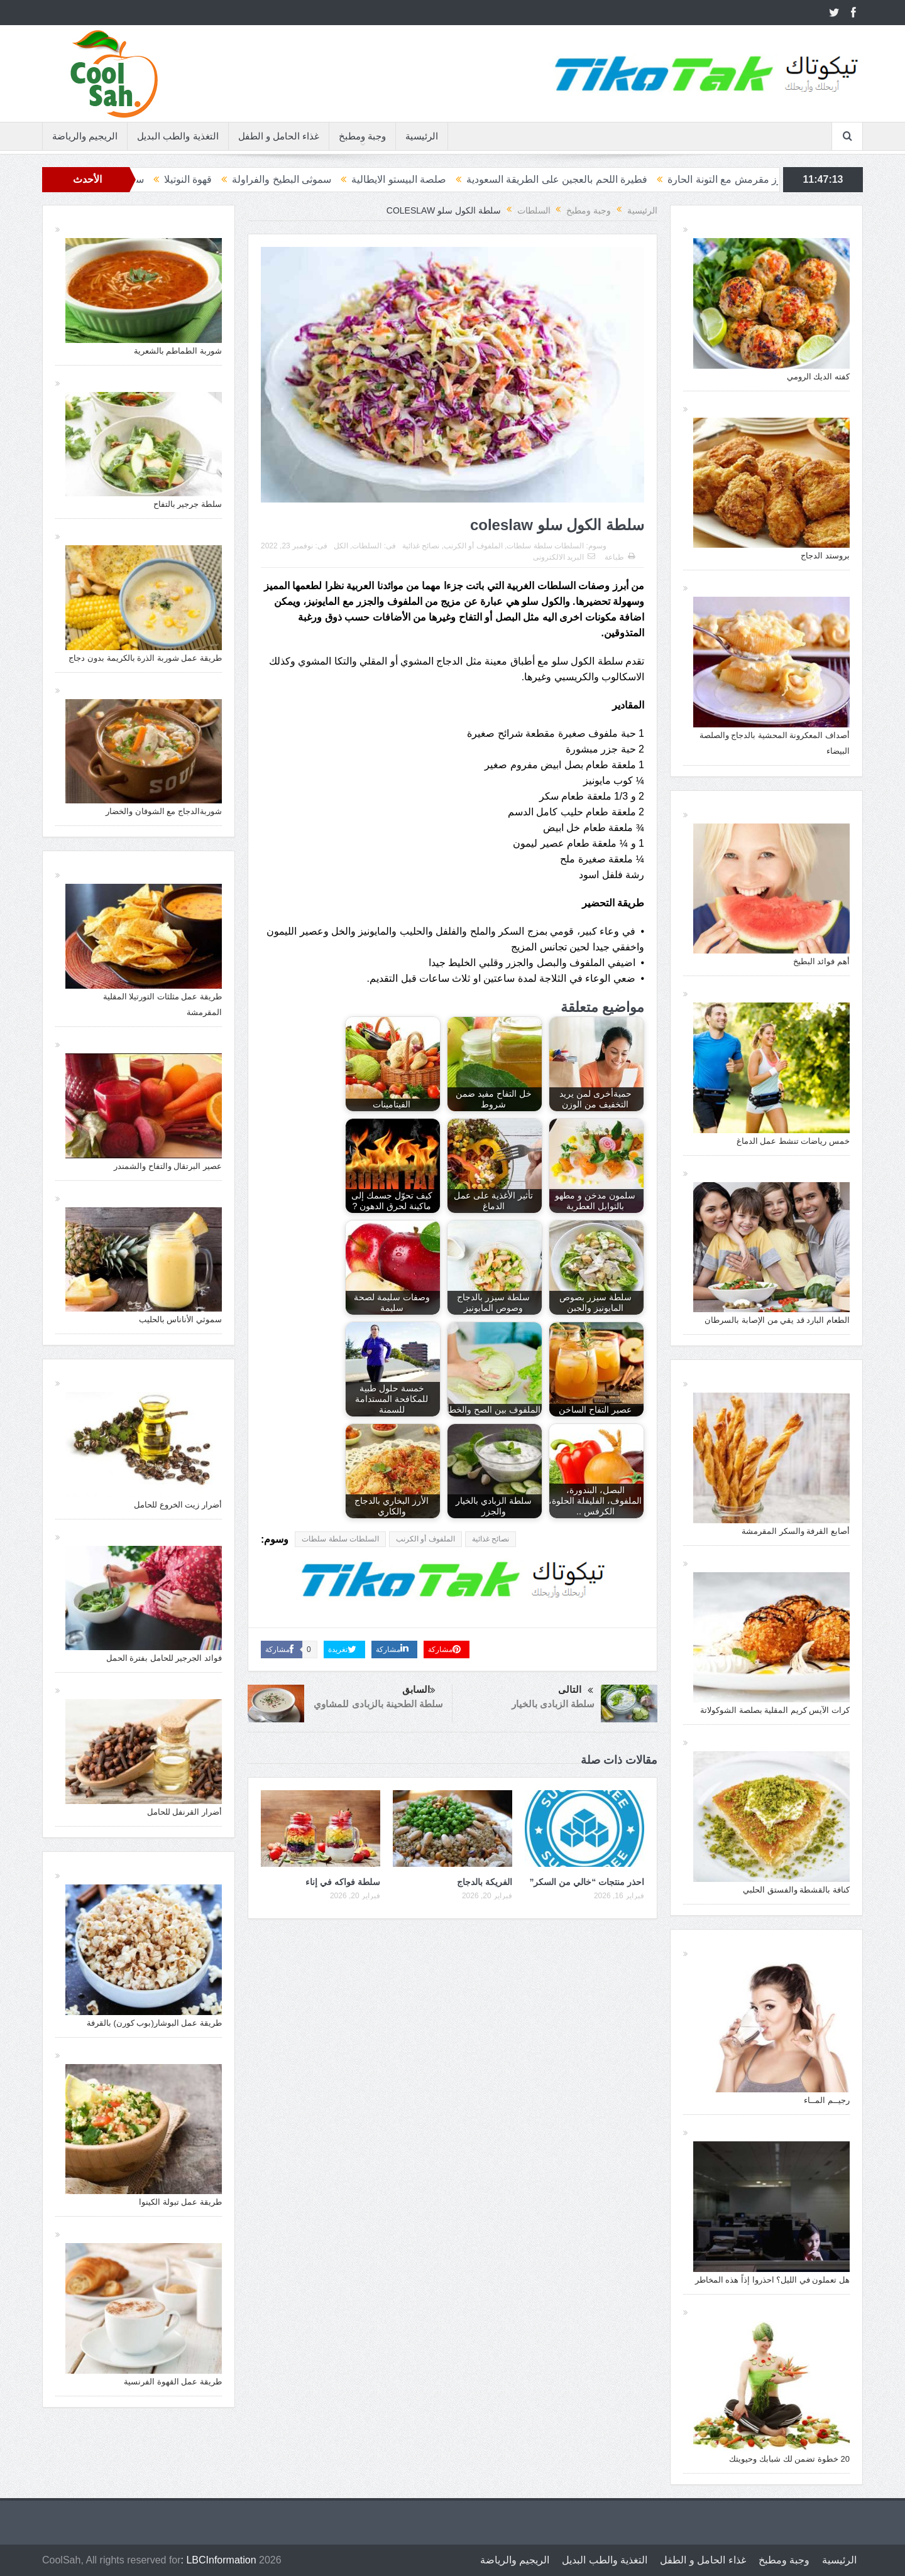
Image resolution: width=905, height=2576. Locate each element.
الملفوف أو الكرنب (473, 545)
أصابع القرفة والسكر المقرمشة (796, 1531)
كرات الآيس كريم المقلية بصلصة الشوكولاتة (775, 1710)
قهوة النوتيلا (150, 179)
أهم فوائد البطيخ (821, 961)
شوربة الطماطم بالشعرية (178, 351)
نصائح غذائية (420, 545)
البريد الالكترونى (564, 557)
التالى (575, 1690)
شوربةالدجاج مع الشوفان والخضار (164, 811)
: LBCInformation (218, 2560)
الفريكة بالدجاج (484, 1882)
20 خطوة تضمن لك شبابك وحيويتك (789, 2459)
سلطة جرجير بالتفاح (187, 504)
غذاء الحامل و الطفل (279, 136)
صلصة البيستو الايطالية (361, 179)
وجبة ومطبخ (362, 136)
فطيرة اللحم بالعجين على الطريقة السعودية (519, 179)
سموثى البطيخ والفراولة (244, 179)
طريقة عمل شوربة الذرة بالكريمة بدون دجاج (145, 658)
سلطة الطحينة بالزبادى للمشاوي (378, 1703)
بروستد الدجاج (825, 555)
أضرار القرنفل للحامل (184, 1812)
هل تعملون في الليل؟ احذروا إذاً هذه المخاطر (772, 2280)
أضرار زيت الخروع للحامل (178, 1504)
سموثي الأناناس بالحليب (180, 1319)
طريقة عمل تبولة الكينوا (180, 2202)
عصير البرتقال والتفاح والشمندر (168, 1166)
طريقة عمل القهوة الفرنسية (173, 2381)
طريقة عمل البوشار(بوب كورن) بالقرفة (154, 2023)
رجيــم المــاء (827, 2100)
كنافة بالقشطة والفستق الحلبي (796, 1889)
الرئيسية (421, 136)
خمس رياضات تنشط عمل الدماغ (793, 1141)
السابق (419, 1690)
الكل (341, 545)
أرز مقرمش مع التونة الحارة (688, 179)
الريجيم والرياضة (85, 136)
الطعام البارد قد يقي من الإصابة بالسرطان (777, 1320)
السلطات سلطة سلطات (545, 545)
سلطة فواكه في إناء (342, 1882)
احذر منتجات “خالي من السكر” (586, 1882)
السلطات (366, 545)
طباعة (620, 557)
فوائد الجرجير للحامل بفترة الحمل (164, 1658)
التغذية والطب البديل (177, 136)
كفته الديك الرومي (818, 376)
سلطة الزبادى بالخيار (553, 1703)
